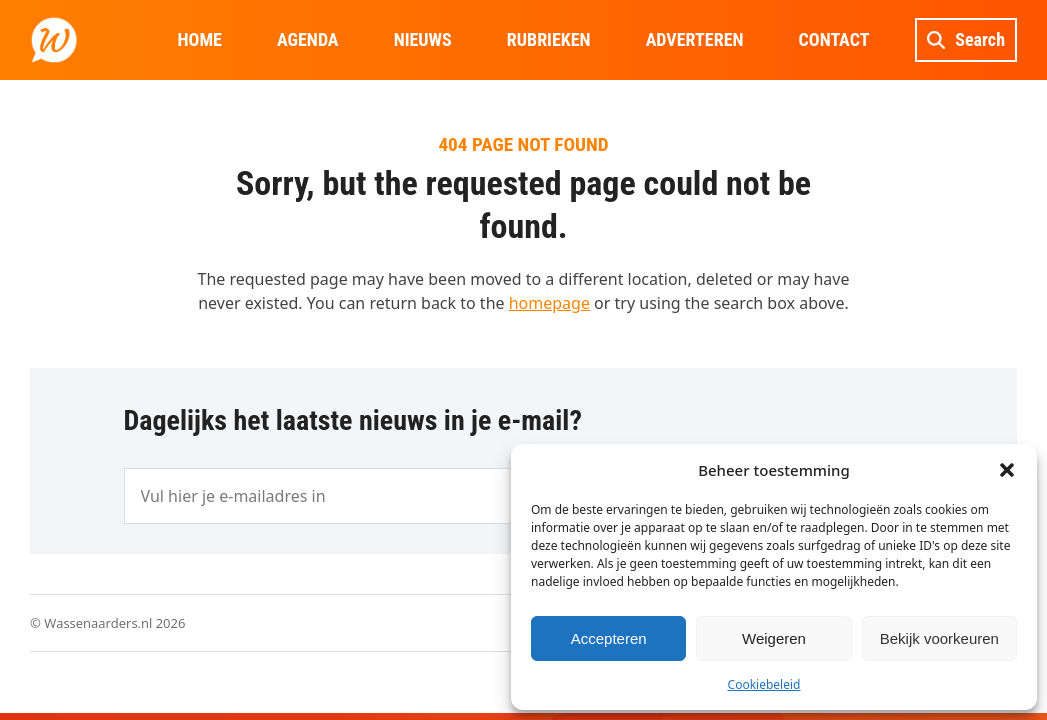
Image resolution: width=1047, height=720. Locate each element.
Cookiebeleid (764, 684)
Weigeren (774, 638)
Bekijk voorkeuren (939, 638)
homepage (549, 303)
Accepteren (609, 638)
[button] (1007, 470)
